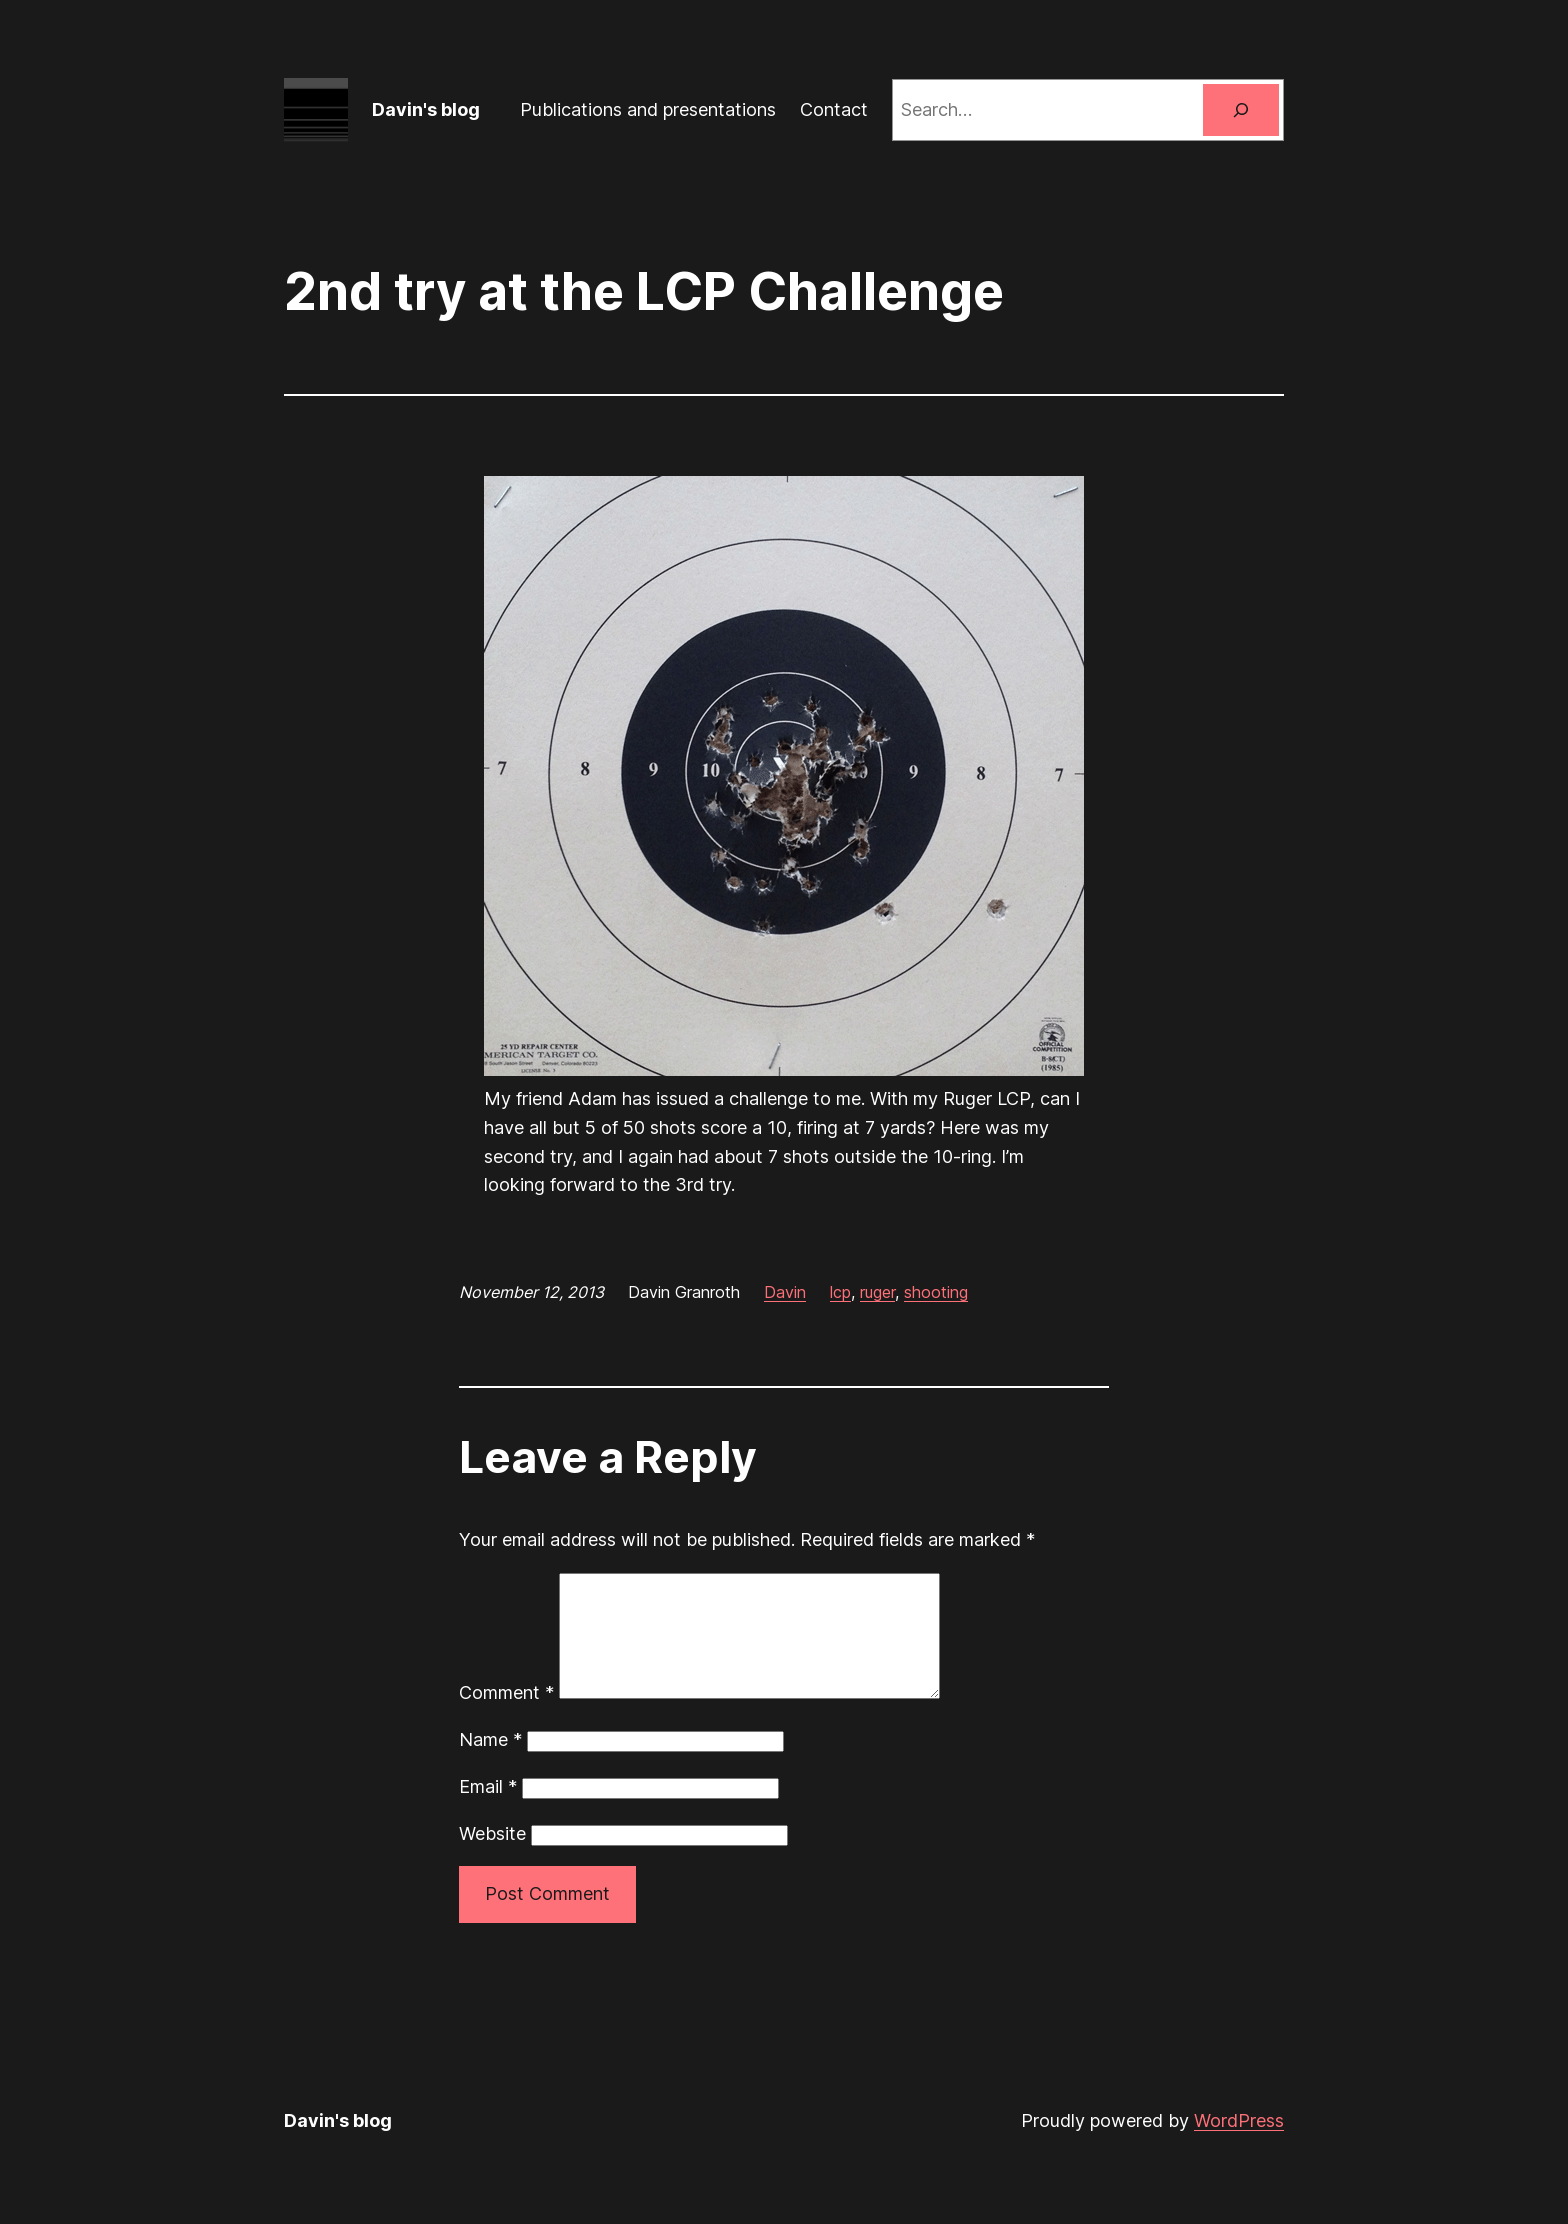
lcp (840, 1292)
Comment (506, 1716)
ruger (877, 1292)
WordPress (1239, 2144)
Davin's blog (426, 109)
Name (490, 1763)
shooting (936, 1292)
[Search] (1241, 110)
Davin (785, 1292)
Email (488, 1810)
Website (492, 1857)
